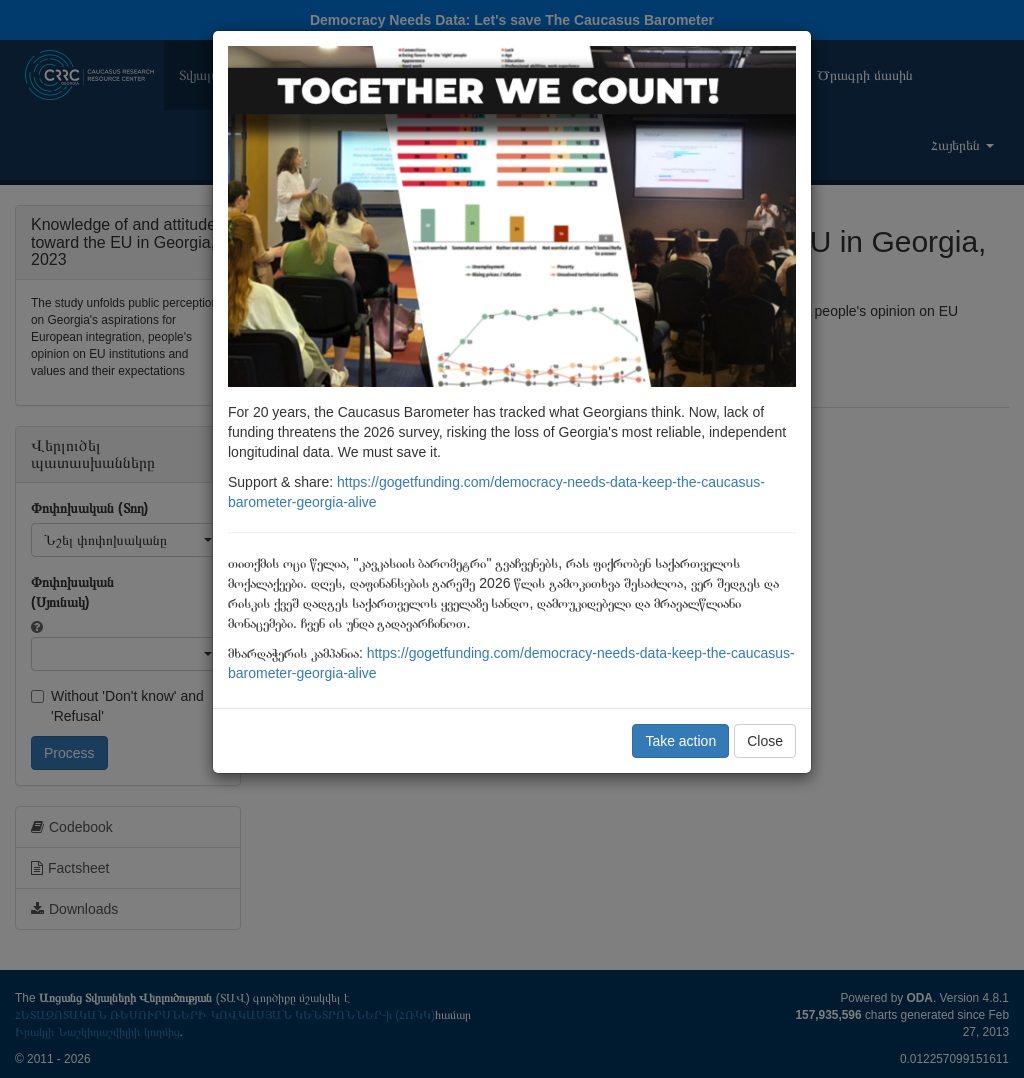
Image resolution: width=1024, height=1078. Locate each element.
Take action (680, 741)
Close (765, 741)
